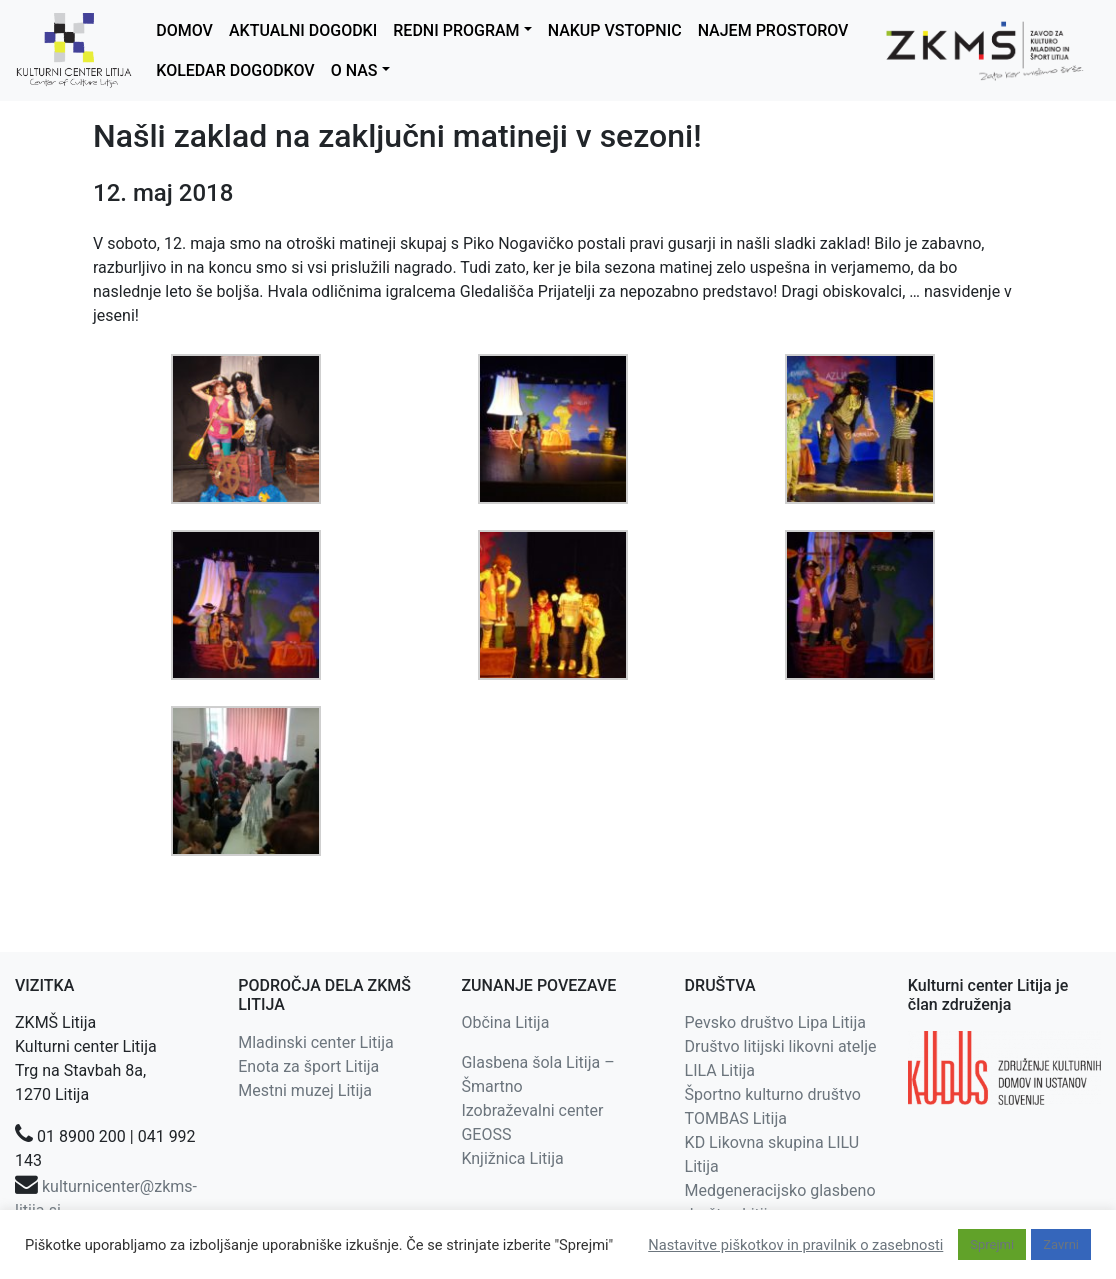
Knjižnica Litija (512, 1158)
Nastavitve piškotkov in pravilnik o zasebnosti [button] (795, 1245)
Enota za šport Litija (308, 1066)
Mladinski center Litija (316, 1042)
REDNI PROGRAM (456, 30)
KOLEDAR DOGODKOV (235, 70)
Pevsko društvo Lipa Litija (775, 1022)
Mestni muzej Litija (305, 1090)
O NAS (354, 70)
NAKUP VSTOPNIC (615, 30)
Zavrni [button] (1061, 1244)
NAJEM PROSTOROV (773, 30)
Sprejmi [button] (992, 1244)
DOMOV (184, 30)
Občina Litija (505, 1022)
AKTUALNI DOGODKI (303, 30)
